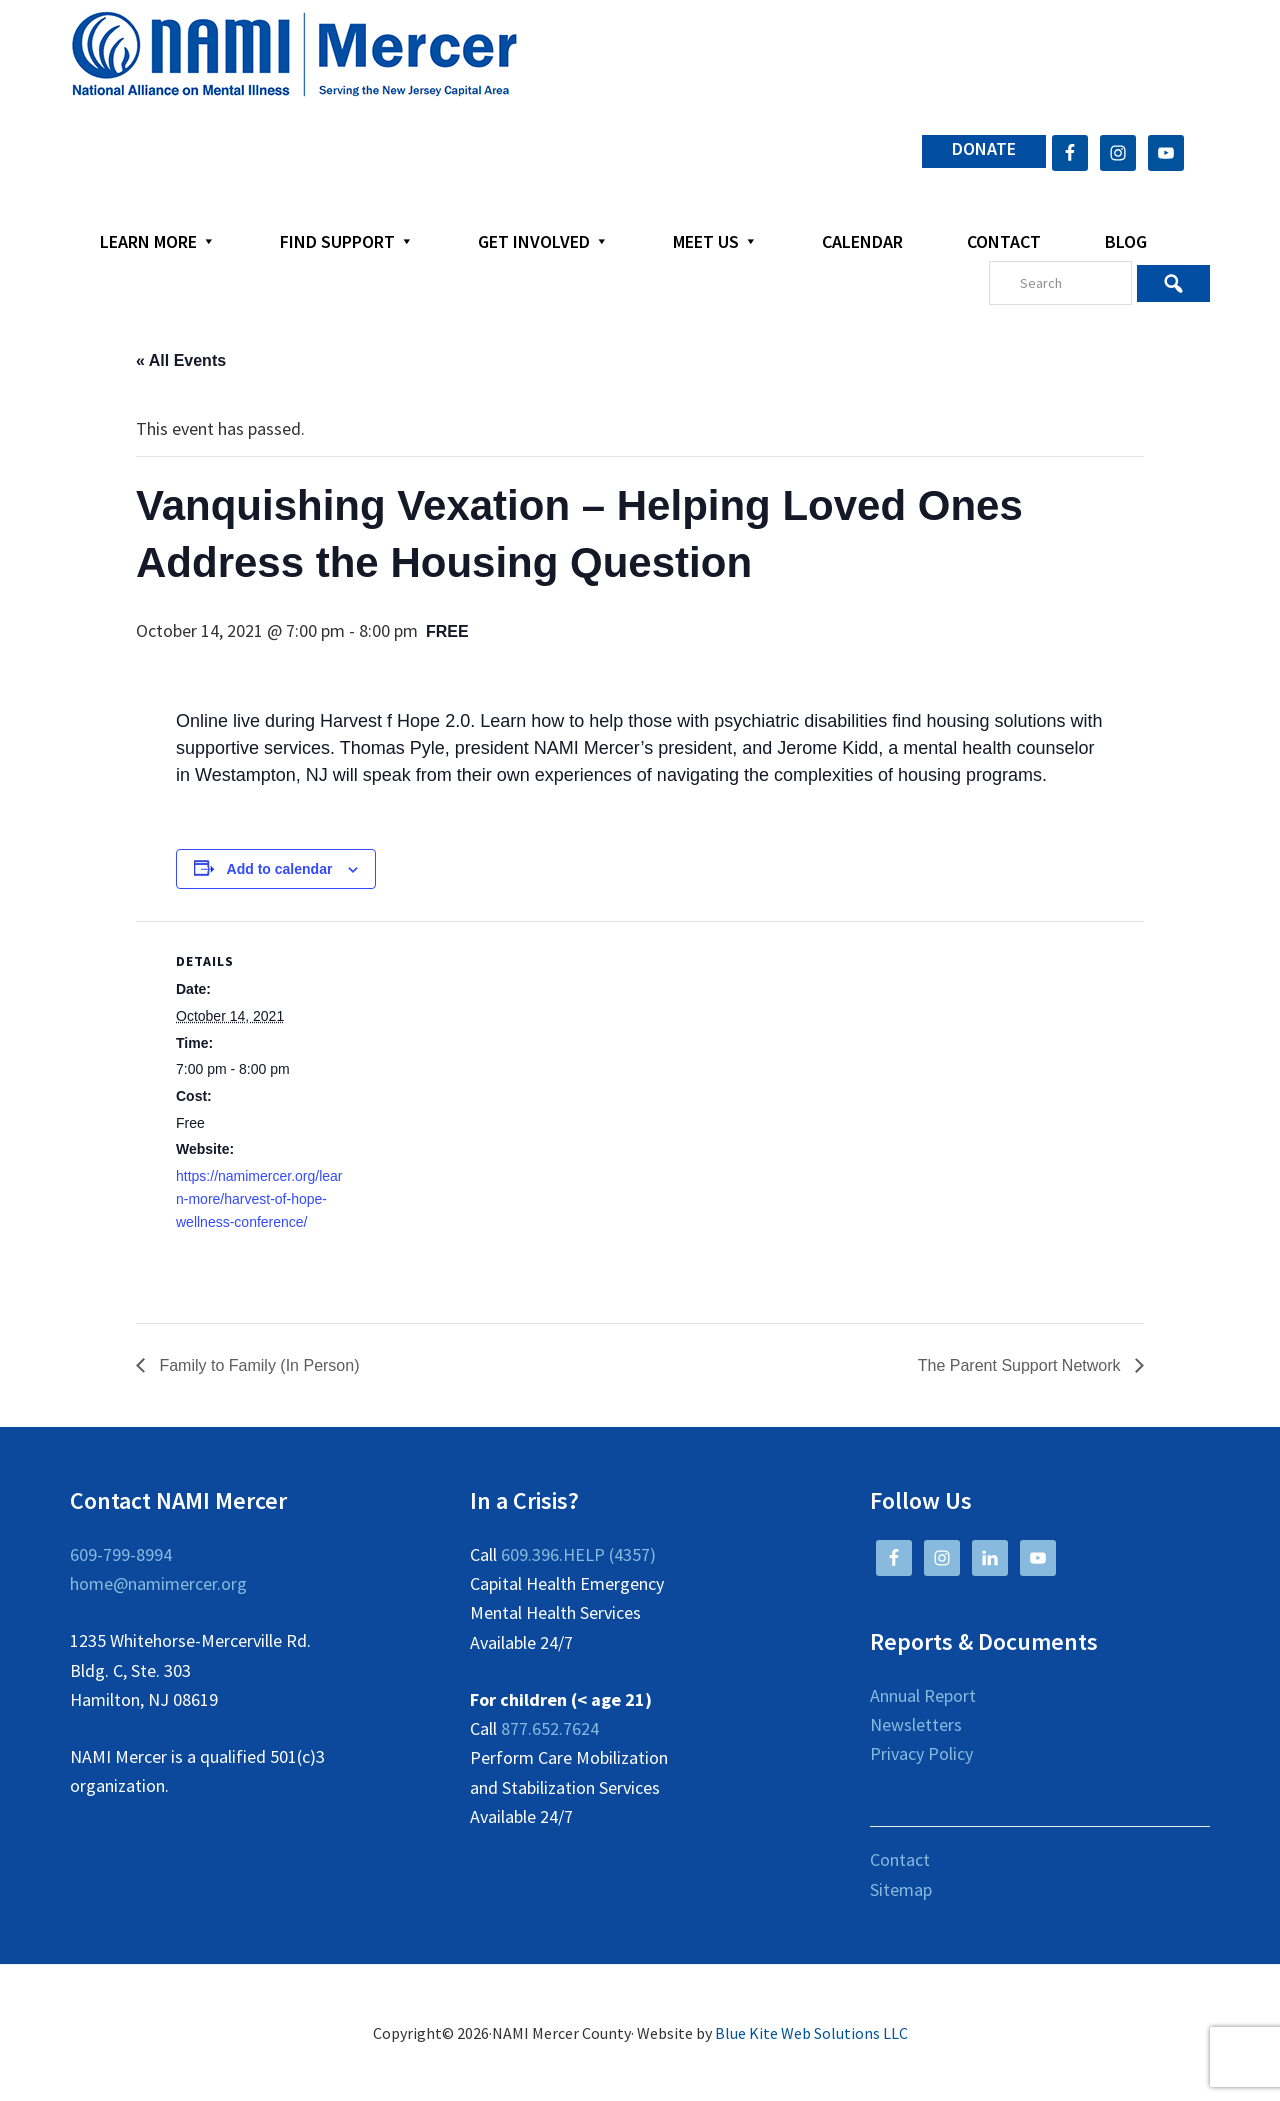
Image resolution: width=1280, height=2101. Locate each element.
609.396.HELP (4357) (578, 1554)
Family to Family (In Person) (257, 1365)
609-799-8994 (121, 1554)
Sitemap (901, 1889)
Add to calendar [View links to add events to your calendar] (280, 869)
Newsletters (916, 1724)
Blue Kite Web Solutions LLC (811, 2033)
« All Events (181, 360)
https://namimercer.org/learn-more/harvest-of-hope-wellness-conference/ (259, 1199)
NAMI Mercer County (294, 55)
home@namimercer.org (158, 1583)
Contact (900, 1859)
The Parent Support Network (1021, 1365)
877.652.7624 (550, 1728)
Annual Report (923, 1695)
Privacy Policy (921, 1753)
